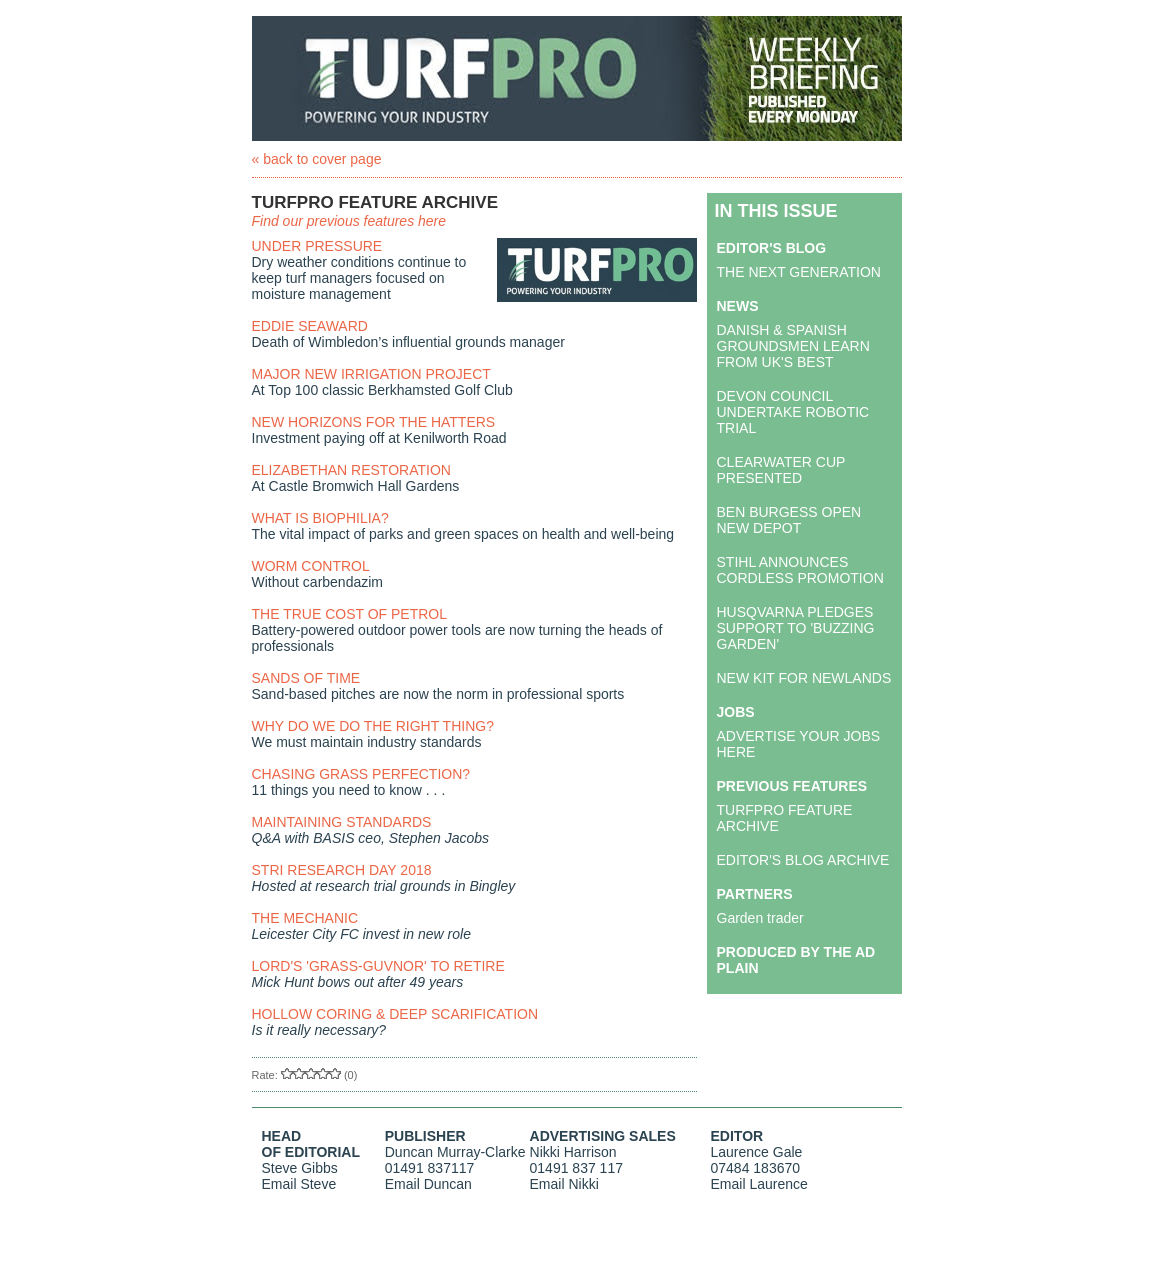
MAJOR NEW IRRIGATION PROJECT (371, 374)
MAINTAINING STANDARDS (342, 822)
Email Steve (299, 1184)
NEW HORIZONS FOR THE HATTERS (374, 422)
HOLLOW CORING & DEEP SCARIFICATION (395, 1014)
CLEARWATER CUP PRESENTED (781, 470)
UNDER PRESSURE (317, 246)
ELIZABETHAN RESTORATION (351, 470)
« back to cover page (317, 159)
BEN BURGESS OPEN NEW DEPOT (789, 520)
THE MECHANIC (305, 918)
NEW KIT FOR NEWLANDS (804, 678)
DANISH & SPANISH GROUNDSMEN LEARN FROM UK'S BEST (793, 346)
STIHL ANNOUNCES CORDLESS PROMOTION (800, 570)
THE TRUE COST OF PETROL (350, 614)
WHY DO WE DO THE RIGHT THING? (373, 726)
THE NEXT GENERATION (799, 272)
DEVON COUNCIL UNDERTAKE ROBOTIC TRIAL (793, 412)
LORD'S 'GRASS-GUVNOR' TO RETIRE (378, 966)
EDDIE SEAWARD (310, 326)
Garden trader (760, 918)
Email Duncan (428, 1184)
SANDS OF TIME (306, 678)
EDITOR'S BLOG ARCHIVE (803, 860)
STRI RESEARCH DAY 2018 (342, 870)
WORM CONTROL (311, 566)
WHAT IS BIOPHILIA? (320, 518)
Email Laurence (759, 1184)
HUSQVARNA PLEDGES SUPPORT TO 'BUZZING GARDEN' (796, 628)
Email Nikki (564, 1184)
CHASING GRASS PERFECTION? (361, 774)
